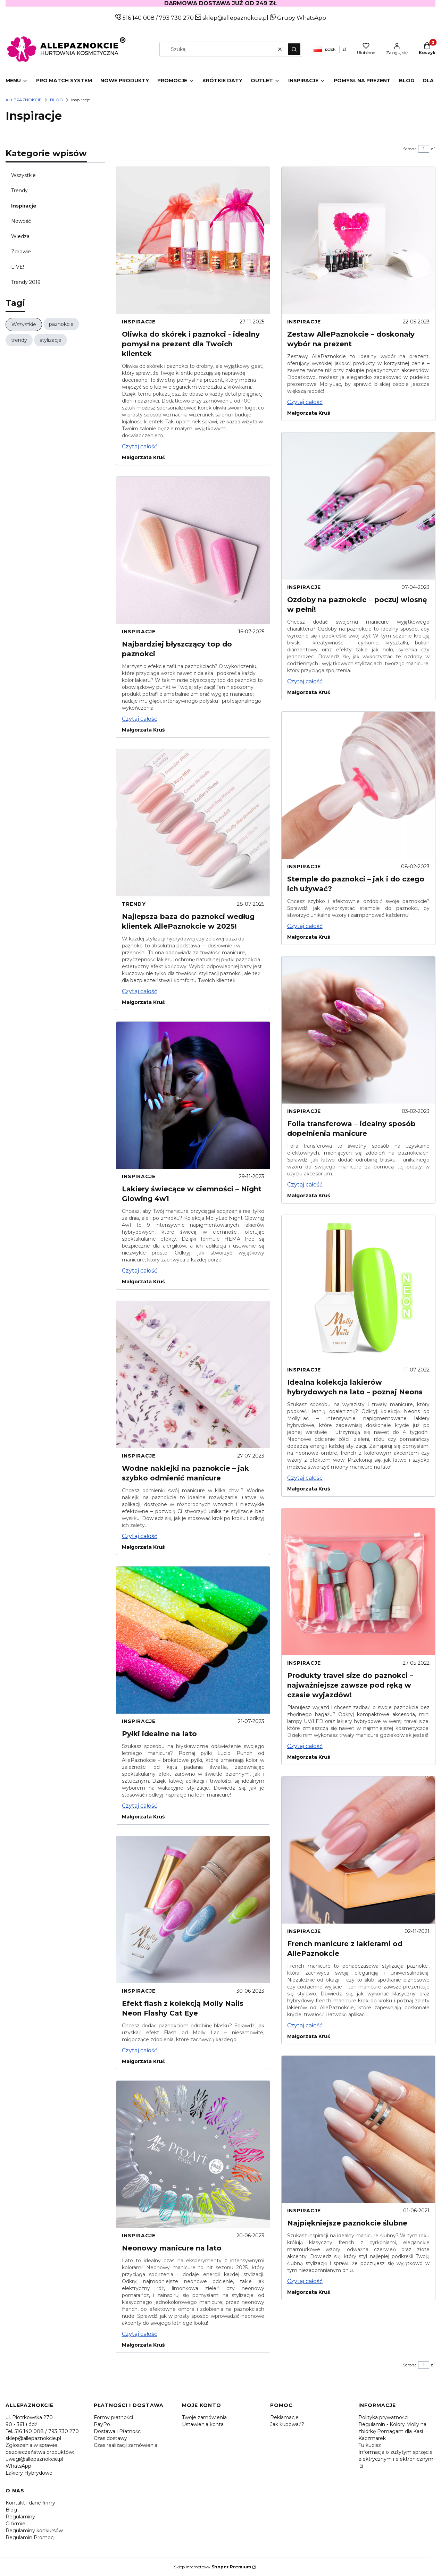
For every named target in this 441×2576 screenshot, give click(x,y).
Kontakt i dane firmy (30, 2503)
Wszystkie (23, 175)
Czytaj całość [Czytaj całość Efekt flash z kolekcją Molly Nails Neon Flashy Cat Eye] (139, 2050)
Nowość (21, 221)
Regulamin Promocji (31, 2537)
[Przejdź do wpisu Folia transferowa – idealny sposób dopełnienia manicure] (358, 1030)
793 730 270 (177, 18)
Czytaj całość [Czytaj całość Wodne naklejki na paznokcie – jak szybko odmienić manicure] (139, 1536)
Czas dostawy (110, 2438)
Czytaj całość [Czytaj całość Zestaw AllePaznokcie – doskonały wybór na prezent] (305, 402)
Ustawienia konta (203, 2424)
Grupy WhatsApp (298, 18)
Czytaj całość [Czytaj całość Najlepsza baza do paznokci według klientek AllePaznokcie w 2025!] (139, 991)
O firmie (15, 2523)
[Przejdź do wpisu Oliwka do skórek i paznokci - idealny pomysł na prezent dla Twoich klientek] (193, 240)
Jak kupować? (287, 2424)
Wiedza (20, 236)
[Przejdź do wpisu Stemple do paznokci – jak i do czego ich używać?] (358, 785)
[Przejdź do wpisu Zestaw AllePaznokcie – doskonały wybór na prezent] (358, 240)
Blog (56, 99)
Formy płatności (113, 2417)
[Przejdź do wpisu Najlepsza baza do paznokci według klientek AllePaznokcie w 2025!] (193, 822)
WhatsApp (18, 2466)
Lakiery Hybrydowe (29, 2473)
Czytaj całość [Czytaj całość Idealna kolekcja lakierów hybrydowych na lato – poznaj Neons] (305, 1478)
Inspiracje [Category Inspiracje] (139, 322)
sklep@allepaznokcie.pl (234, 18)
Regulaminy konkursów (34, 2530)
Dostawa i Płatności (118, 2431)
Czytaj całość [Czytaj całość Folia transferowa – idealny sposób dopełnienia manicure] (305, 1184)
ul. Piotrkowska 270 (29, 2417)
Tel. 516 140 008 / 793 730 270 (42, 2431)
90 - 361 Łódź (21, 2424)
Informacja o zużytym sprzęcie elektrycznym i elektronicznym (395, 2455)
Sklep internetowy (212, 2566)
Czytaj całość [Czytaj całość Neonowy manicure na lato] (139, 2334)
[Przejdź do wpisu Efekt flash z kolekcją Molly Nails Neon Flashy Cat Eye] (193, 1909)
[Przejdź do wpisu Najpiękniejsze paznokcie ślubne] (358, 2129)
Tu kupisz (369, 2445)
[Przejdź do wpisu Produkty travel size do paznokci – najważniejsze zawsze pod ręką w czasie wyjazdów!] (358, 1581)
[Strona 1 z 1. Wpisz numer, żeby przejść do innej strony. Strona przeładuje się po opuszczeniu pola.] (423, 149)
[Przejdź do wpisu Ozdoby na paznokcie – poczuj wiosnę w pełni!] (358, 506)
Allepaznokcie (24, 99)
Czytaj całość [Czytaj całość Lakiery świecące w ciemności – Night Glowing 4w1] (139, 1270)
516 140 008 (138, 18)
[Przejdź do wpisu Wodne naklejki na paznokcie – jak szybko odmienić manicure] (193, 1374)
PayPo (102, 2424)
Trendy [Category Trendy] (134, 904)
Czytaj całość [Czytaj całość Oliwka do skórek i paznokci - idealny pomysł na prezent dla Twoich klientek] (139, 446)
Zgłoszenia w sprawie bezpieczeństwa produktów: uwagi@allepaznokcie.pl (40, 2452)
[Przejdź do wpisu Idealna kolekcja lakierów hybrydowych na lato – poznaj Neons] (358, 1288)
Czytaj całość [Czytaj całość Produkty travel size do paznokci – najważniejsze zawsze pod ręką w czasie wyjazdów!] (305, 1746)
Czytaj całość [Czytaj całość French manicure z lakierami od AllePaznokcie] (305, 2025)
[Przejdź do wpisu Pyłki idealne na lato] (193, 1640)
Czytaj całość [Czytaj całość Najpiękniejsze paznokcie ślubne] (305, 2281)
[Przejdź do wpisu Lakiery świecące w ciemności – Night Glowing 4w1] (193, 1095)
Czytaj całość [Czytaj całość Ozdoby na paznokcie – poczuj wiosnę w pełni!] (305, 681)
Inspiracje (23, 206)
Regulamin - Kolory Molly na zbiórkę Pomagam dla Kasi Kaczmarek (392, 2431)
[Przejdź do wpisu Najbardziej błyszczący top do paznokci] (193, 550)
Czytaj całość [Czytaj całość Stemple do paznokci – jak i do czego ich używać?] (305, 926)
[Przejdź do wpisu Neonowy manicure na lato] (193, 2154)
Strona (410, 148)
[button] (294, 49)
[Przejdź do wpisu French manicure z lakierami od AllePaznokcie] (358, 1850)
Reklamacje (284, 2417)
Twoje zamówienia (204, 2417)
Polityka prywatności (383, 2417)
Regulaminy (20, 2517)
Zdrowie (21, 251)
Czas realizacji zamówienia (125, 2445)
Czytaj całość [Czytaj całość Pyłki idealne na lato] (139, 1805)
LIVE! (17, 267)
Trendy (19, 190)
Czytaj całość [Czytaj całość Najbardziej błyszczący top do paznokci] (139, 719)
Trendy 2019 (26, 282)
